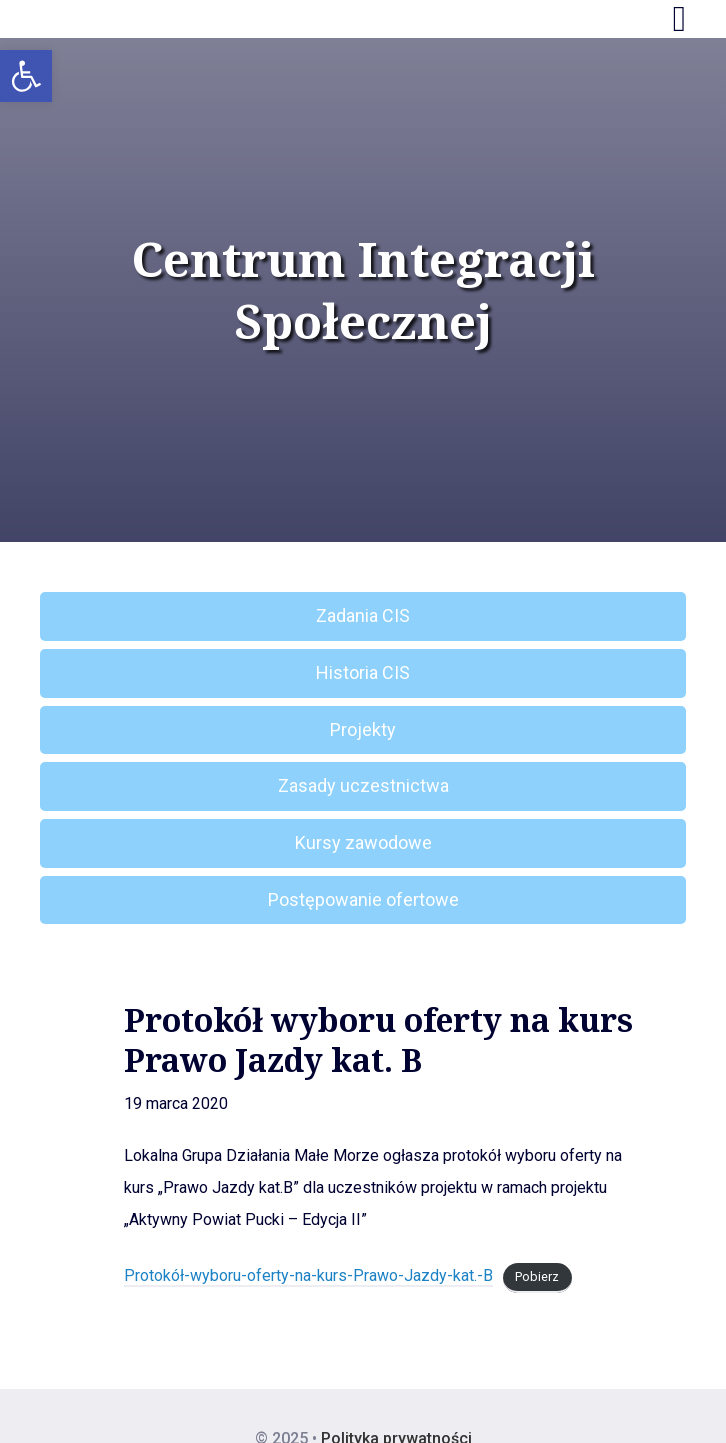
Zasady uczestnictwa (363, 785)
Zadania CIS (363, 615)
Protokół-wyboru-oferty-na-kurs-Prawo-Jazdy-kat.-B (308, 1275)
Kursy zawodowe (363, 842)
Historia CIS (363, 672)
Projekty (363, 729)
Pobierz (537, 1276)
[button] (26, 76)
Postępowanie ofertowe (363, 899)
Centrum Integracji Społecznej (363, 290)
